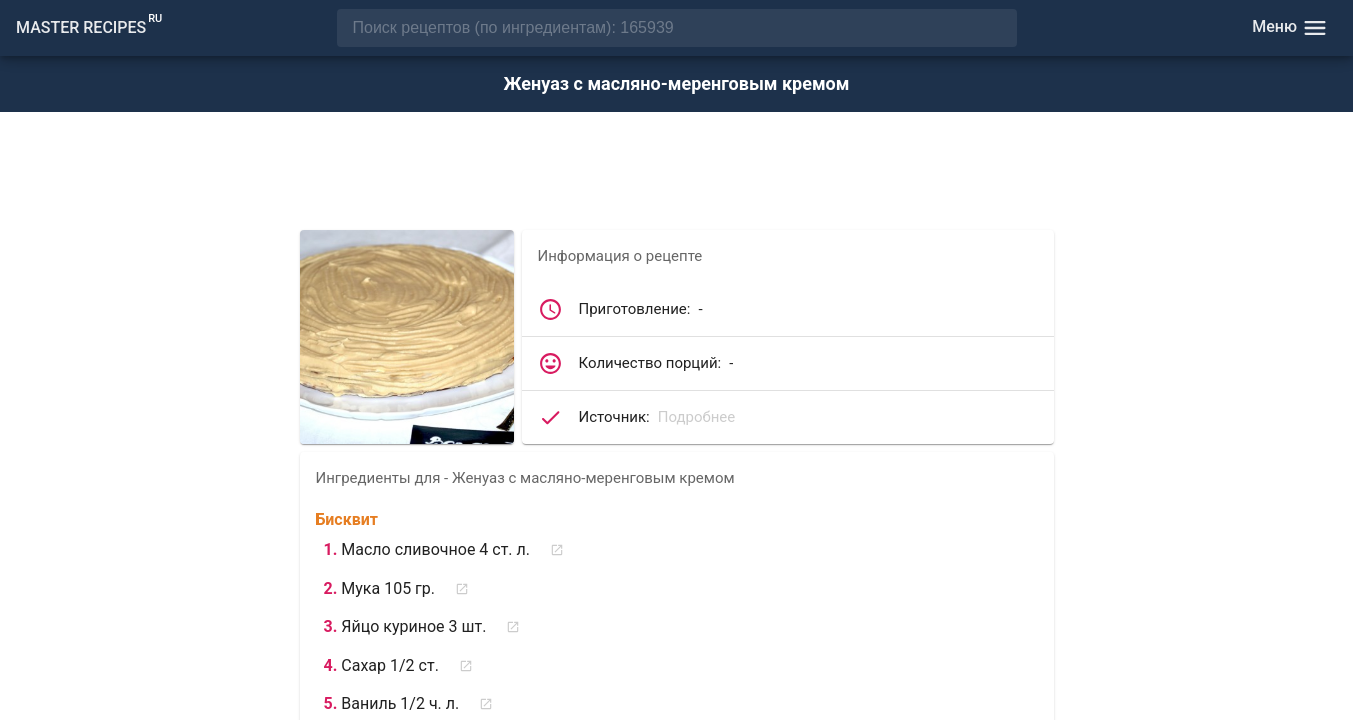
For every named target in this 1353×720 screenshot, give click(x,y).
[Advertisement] (677, 173)
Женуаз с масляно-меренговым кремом (677, 84)
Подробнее (697, 417)
